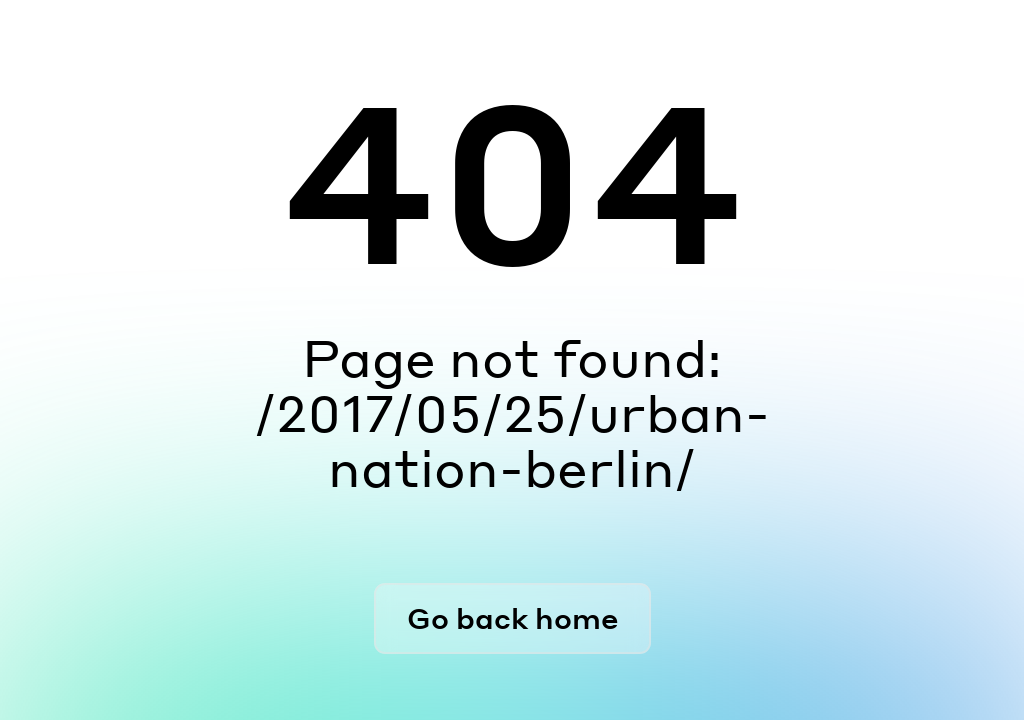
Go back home (512, 617)
